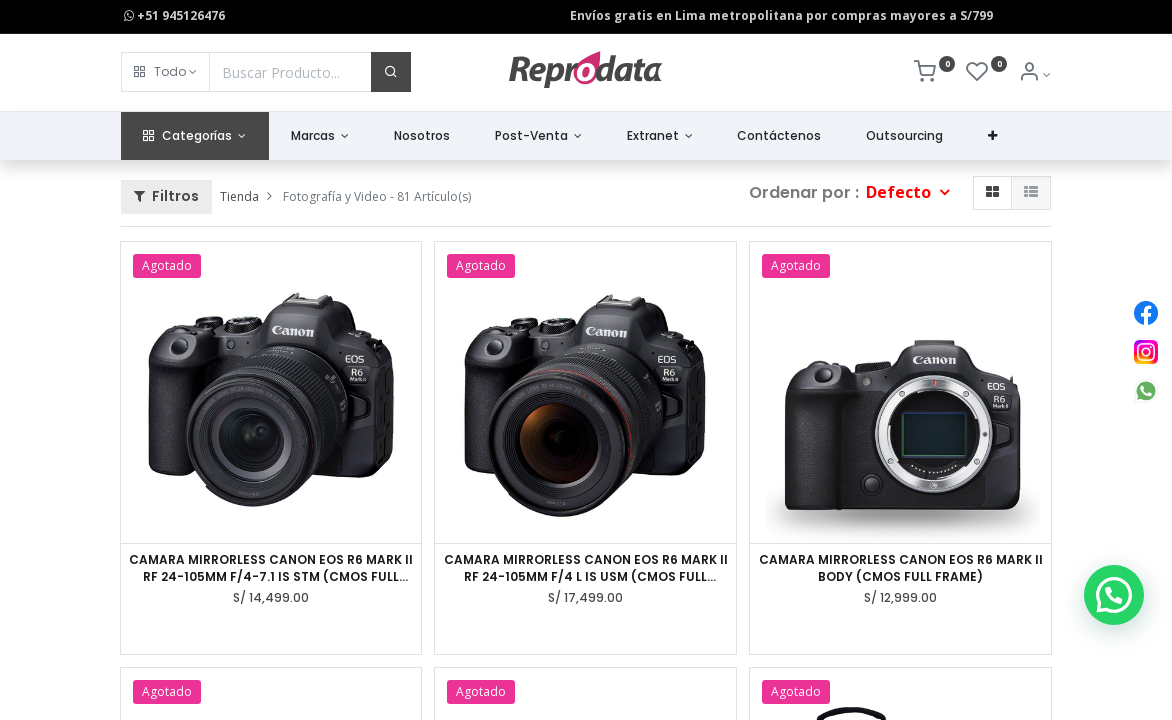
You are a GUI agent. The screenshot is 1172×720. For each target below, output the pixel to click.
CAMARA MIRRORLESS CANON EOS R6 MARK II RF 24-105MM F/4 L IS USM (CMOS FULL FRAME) (586, 569)
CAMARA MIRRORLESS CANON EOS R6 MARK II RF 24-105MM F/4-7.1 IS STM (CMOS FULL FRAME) (271, 569)
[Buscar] (391, 72)
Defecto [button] (900, 192)
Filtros (166, 196)
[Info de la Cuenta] (1034, 74)
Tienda (239, 196)
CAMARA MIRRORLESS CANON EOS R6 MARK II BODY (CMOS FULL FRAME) (901, 568)
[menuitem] (422, 136)
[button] (165, 72)
